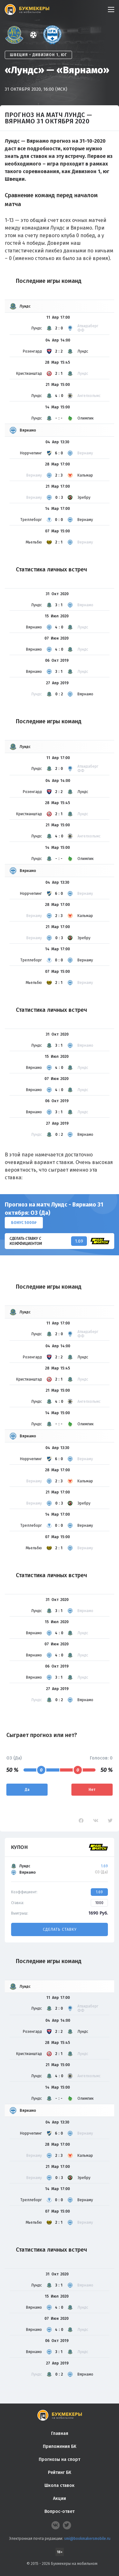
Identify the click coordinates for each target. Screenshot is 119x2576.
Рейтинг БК (59, 2472)
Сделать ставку (59, 1929)
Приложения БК (59, 2446)
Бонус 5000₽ (23, 1222)
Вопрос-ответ (59, 2511)
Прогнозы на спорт (59, 2459)
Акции (59, 2498)
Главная (59, 2433)
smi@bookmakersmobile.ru (87, 2538)
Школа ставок (59, 2485)
